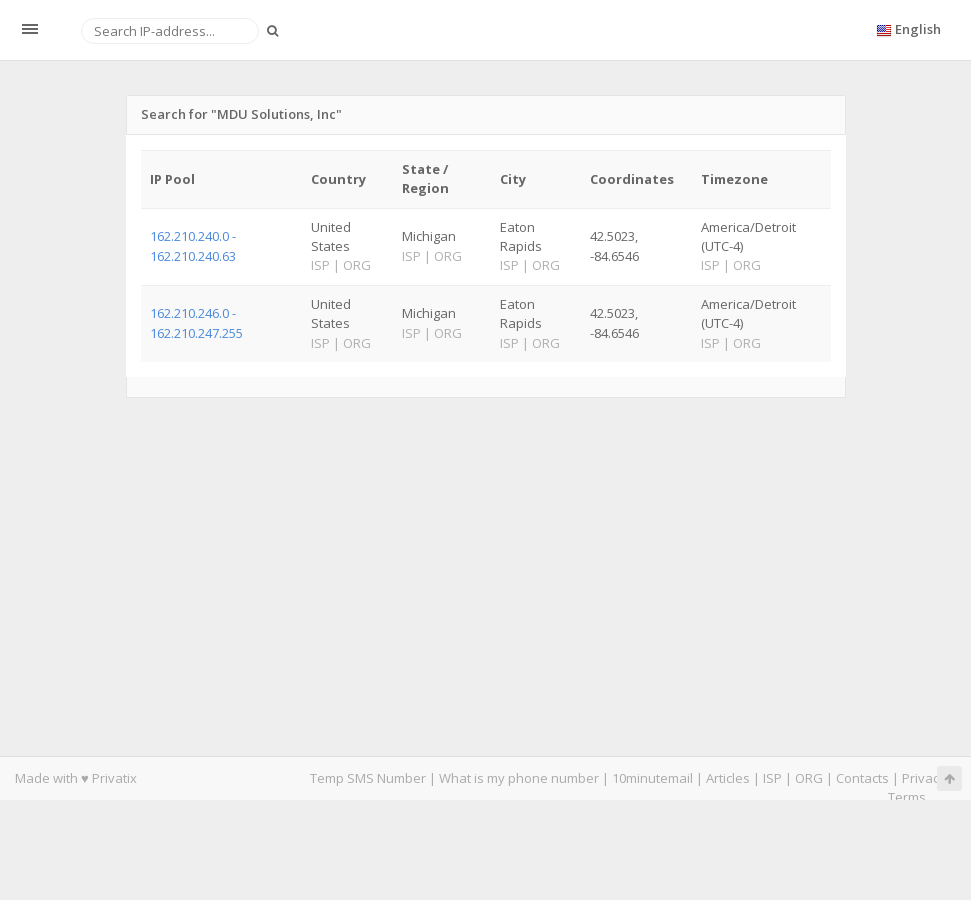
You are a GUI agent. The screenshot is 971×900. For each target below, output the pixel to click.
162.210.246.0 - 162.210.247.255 (196, 322)
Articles (728, 778)
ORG (809, 778)
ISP (772, 778)
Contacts (862, 778)
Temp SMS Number (368, 778)
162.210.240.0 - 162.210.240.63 (193, 245)
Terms (907, 797)
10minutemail (652, 778)
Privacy (924, 778)
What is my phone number (519, 778)
